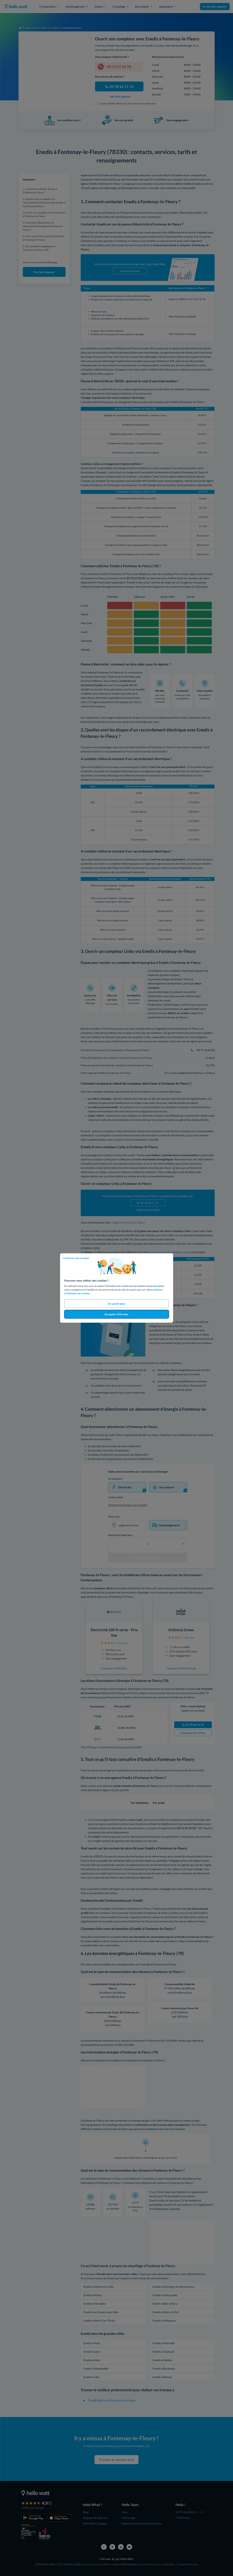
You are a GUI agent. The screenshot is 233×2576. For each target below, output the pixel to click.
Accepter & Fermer (116, 1314)
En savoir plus (116, 1303)
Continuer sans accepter (76, 1258)
